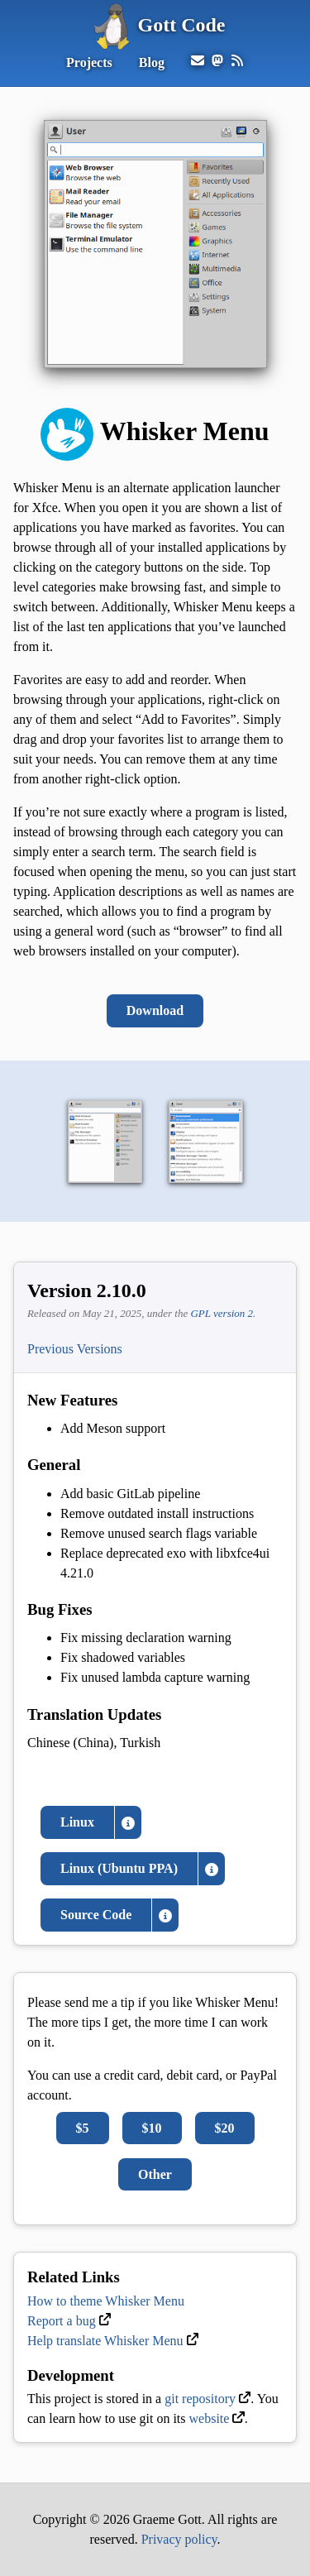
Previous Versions (74, 1349)
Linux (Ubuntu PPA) (119, 1868)
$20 (225, 2128)
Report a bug (61, 2321)
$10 (152, 2128)
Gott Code (155, 25)
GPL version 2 (221, 1313)
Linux (77, 1822)
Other (155, 2174)
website (209, 2418)
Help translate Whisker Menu (105, 2341)
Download (155, 1010)
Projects (89, 62)
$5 (82, 2128)
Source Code (95, 1915)
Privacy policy (179, 2539)
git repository (200, 2399)
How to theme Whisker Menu (105, 2301)
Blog (152, 62)
